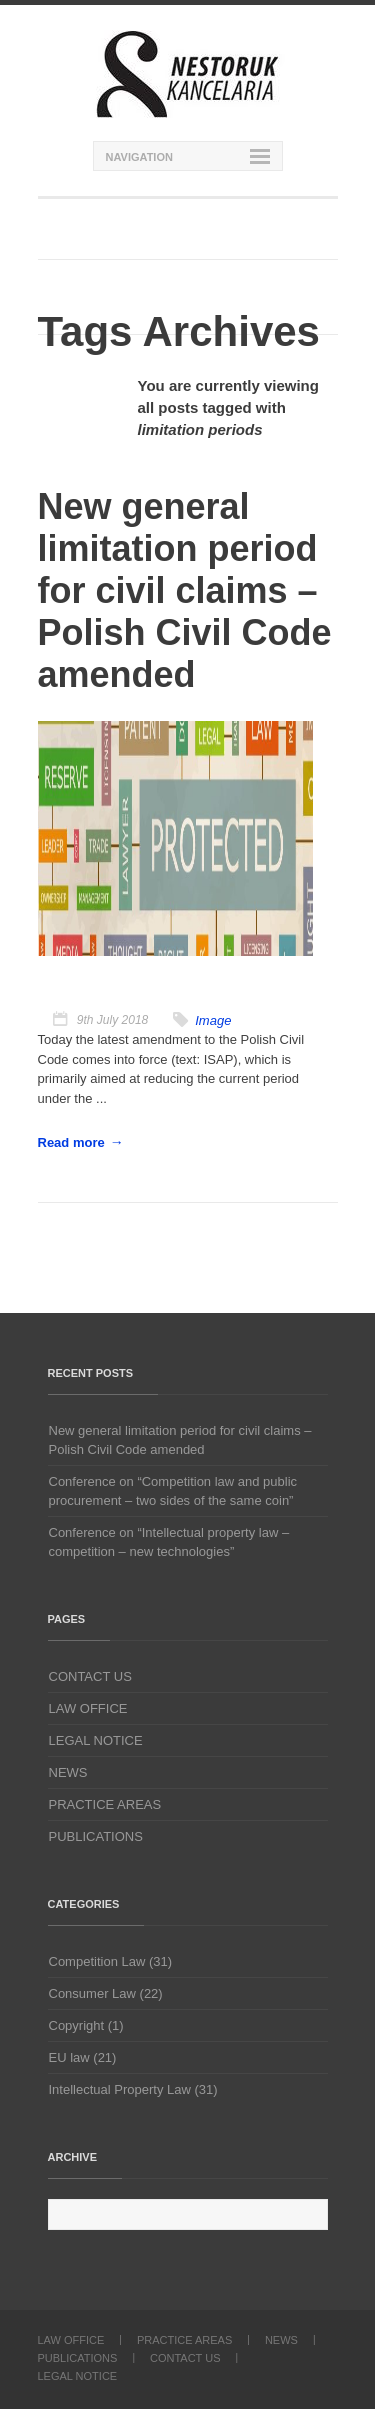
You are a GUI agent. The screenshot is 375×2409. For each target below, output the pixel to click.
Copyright (77, 2025)
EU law (69, 2057)
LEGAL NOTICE (96, 1740)
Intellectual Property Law (120, 2089)
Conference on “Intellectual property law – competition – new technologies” (169, 1542)
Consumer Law (92, 1993)
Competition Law (97, 1961)
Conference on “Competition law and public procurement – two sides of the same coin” (173, 1491)
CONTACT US (90, 1676)
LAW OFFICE (88, 1708)
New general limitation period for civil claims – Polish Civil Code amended (180, 1440)
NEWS (68, 1772)
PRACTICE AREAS (105, 1804)
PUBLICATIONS (96, 1836)
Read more (71, 1142)
